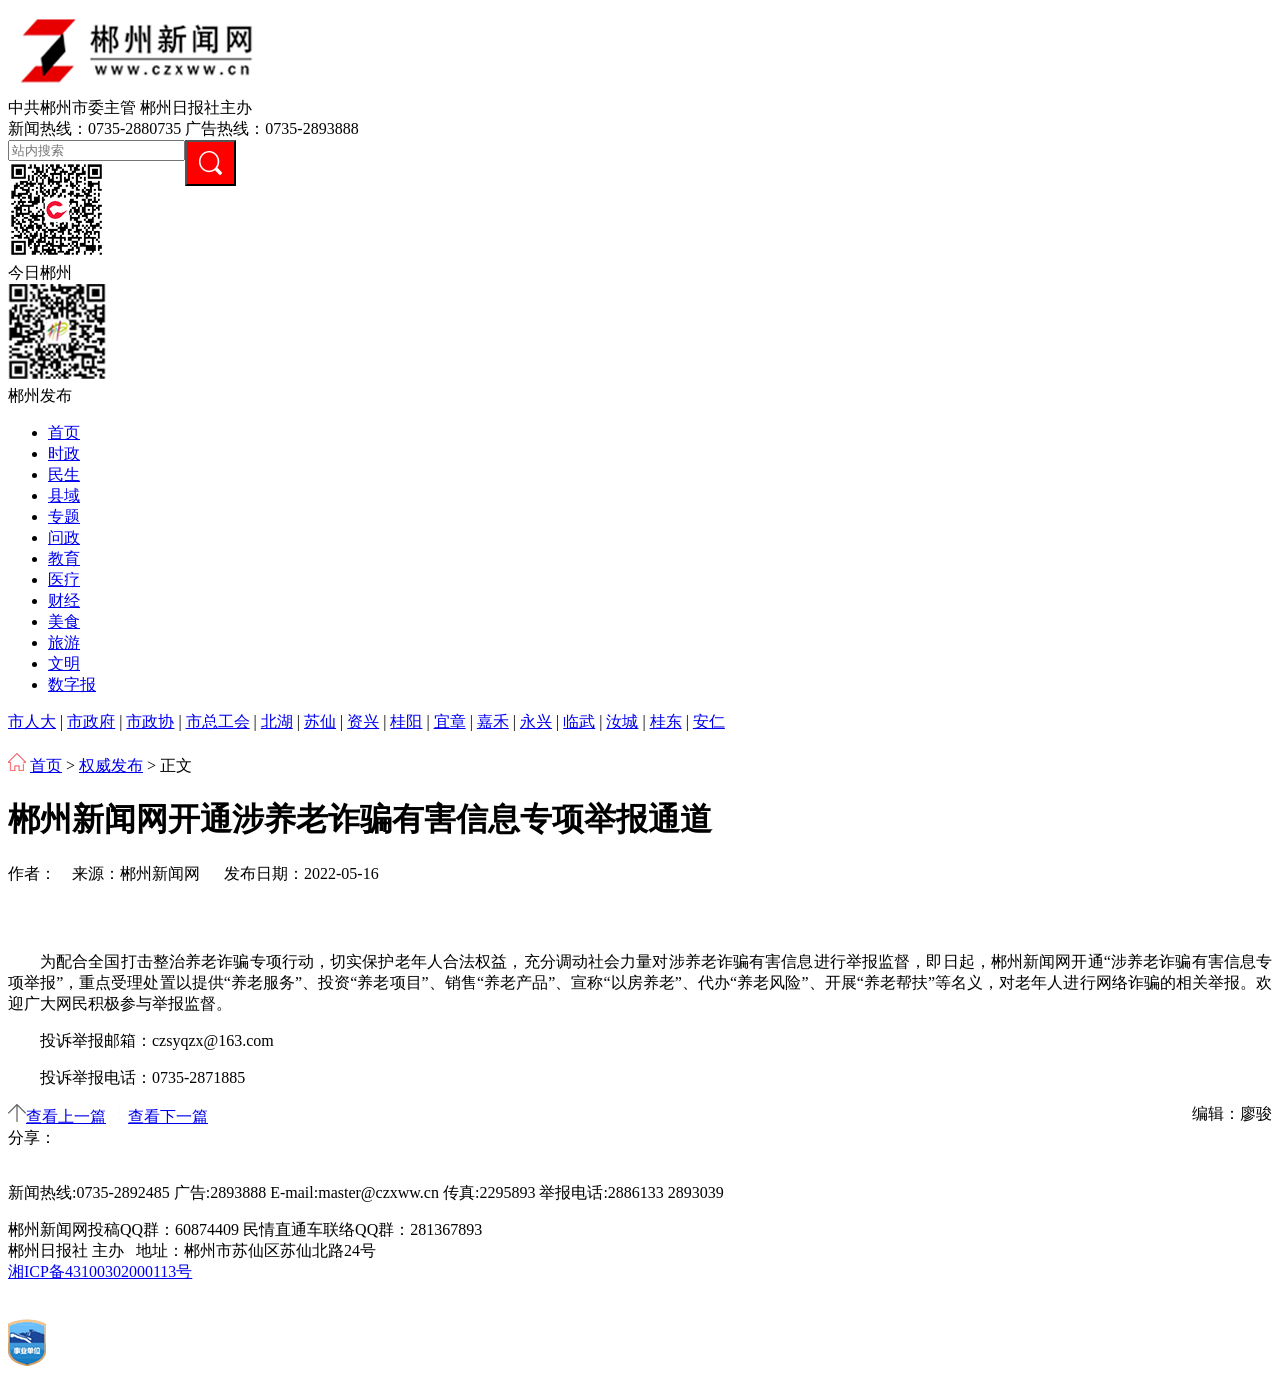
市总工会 (218, 721)
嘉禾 (493, 721)
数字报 (72, 684)
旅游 (64, 642)
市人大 (32, 721)
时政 (64, 453)
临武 (579, 721)
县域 (64, 495)
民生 (64, 474)
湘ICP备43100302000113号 (100, 1271)
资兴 (363, 721)
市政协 (150, 721)
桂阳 (406, 721)
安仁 (709, 721)
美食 (64, 621)
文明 (64, 663)
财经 (64, 600)
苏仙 (320, 721)
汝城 (622, 721)
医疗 (64, 579)
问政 (64, 537)
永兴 (536, 721)
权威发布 (111, 765)
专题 (64, 516)
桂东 (666, 721)
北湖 (277, 721)
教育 (64, 558)
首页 (64, 432)
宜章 (450, 721)
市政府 (91, 721)
